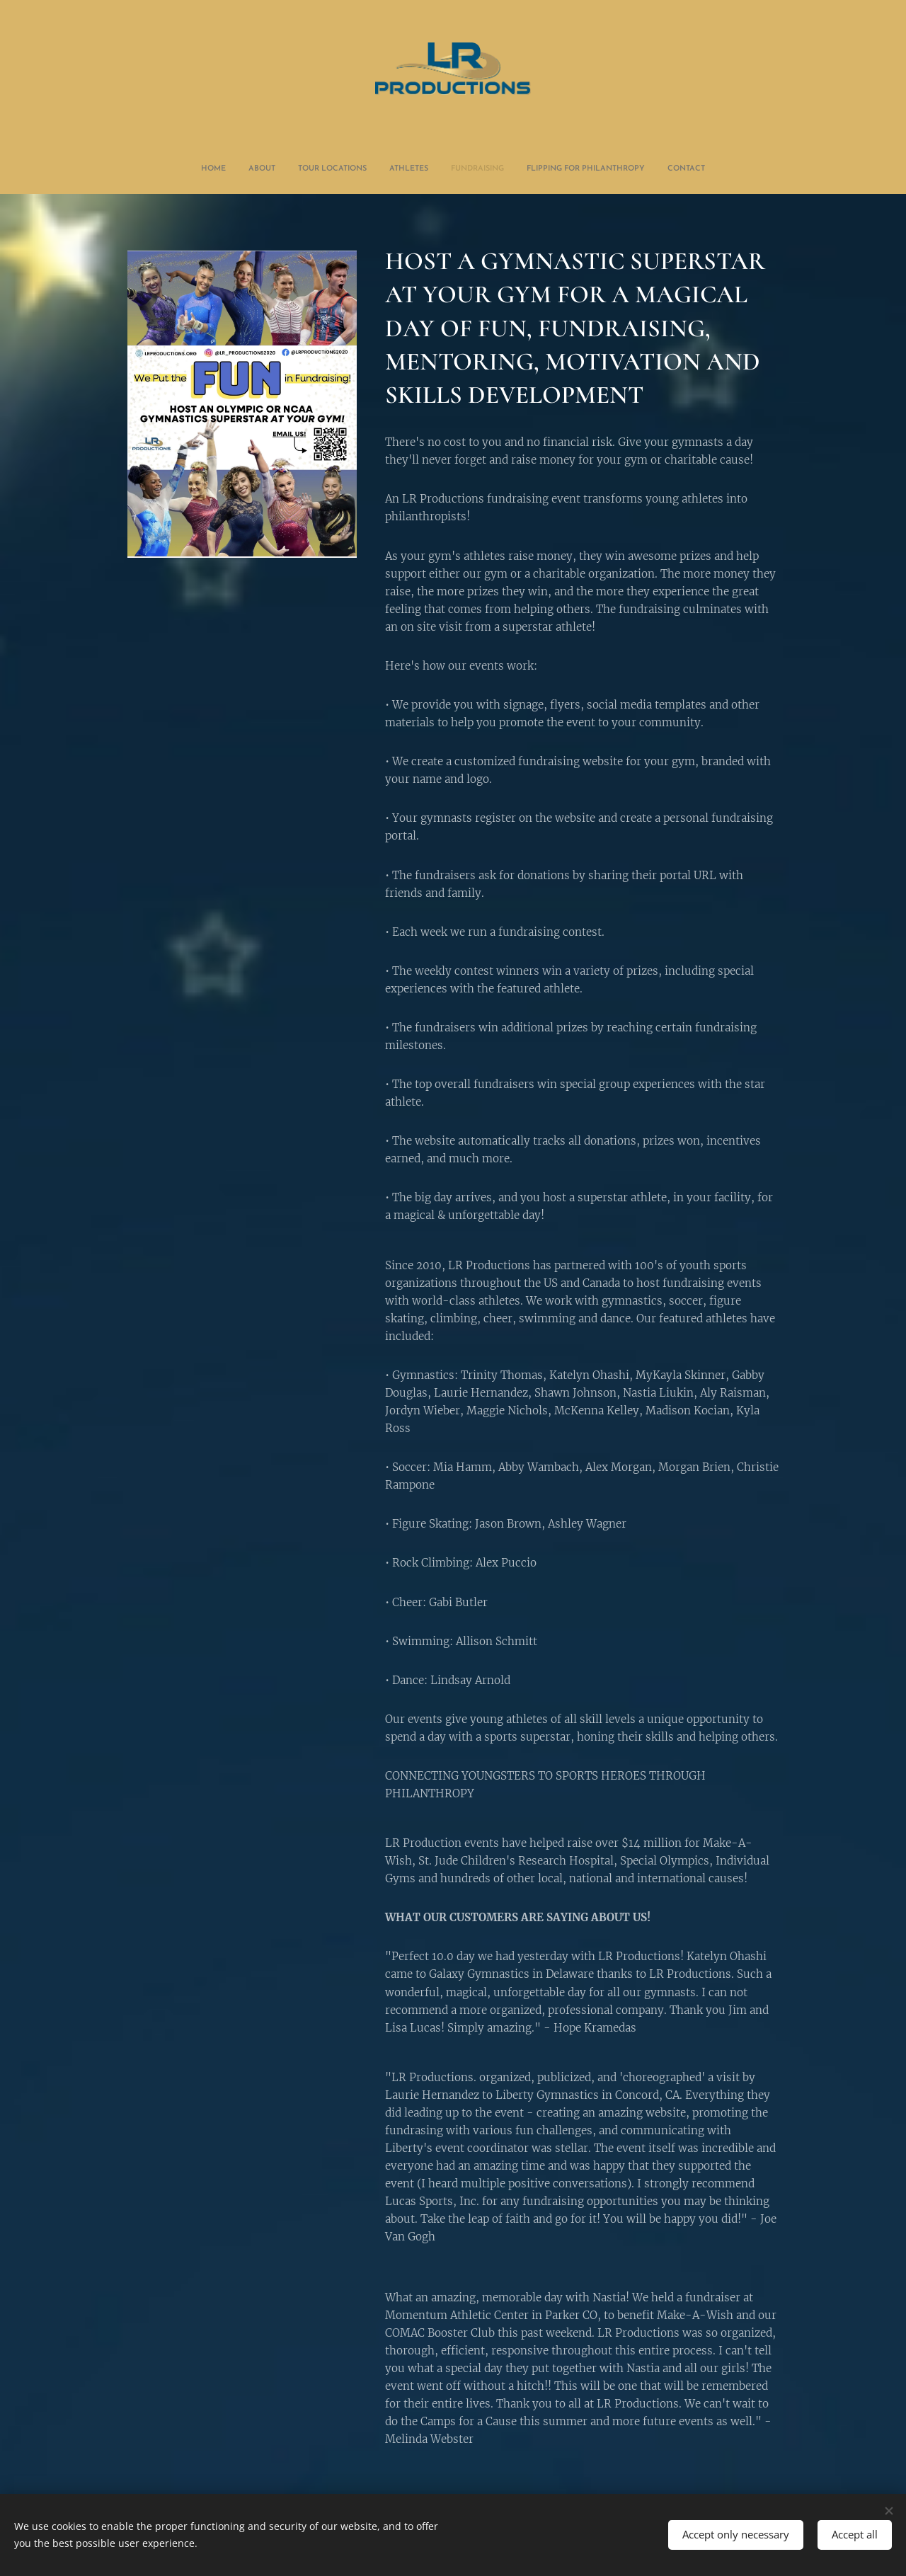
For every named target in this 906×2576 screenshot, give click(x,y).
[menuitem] (390, 169)
